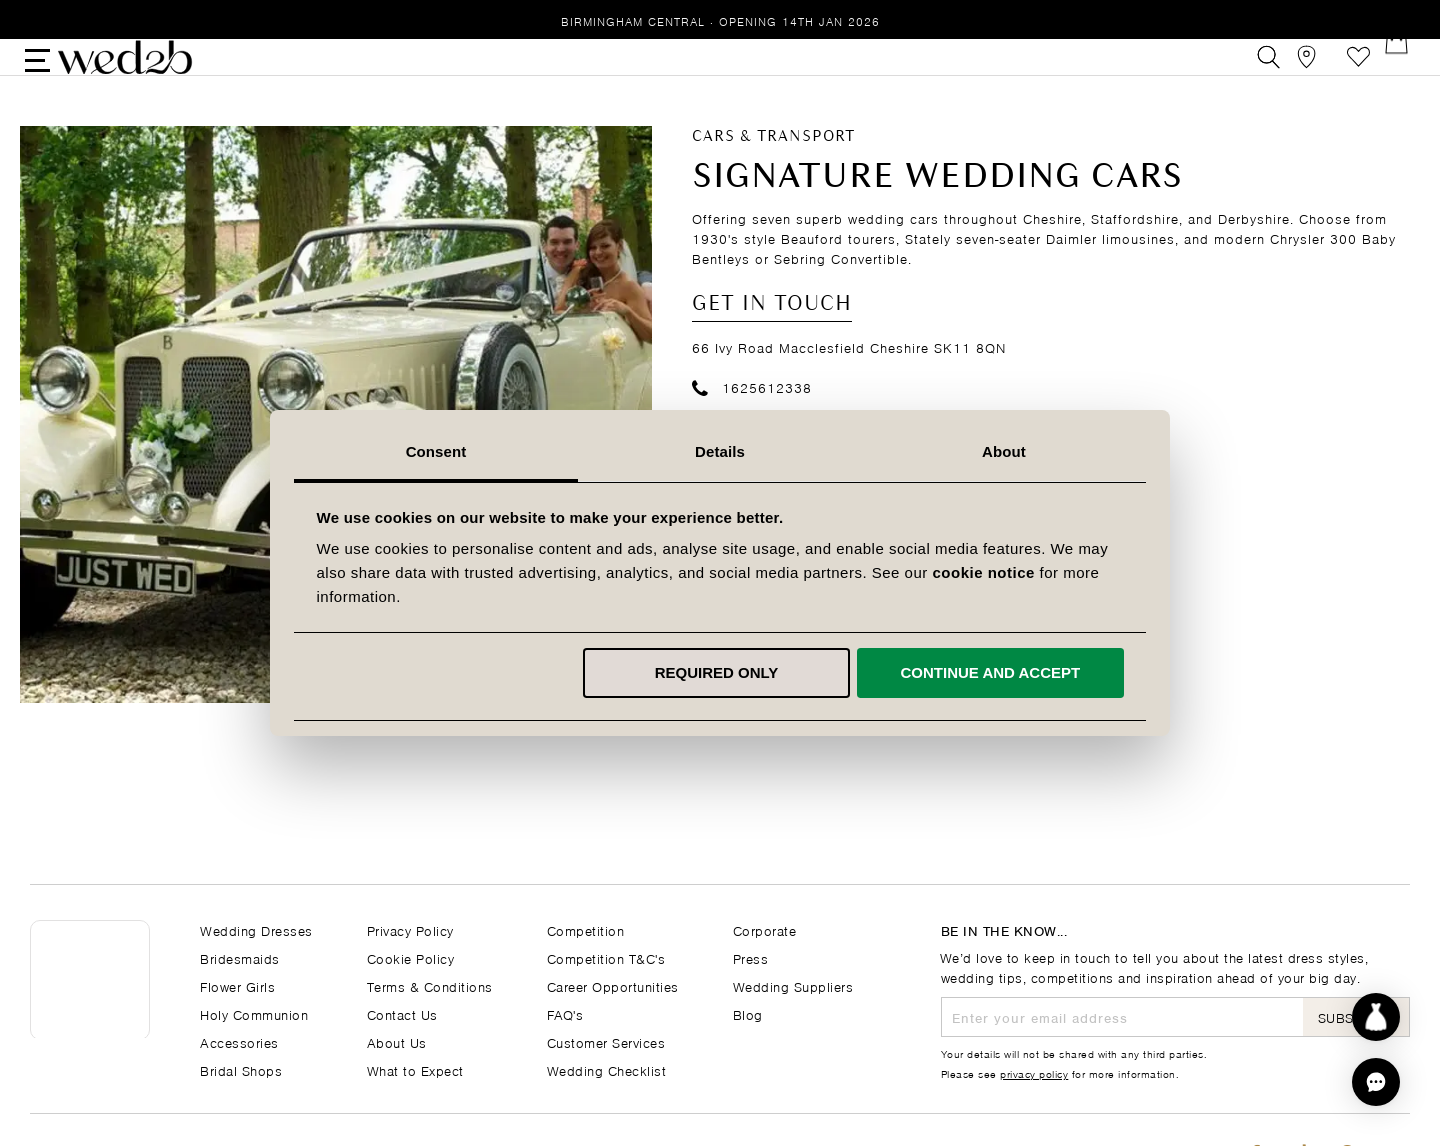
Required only (717, 672)
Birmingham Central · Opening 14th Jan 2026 (720, 20)
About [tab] (1004, 451)
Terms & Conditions (430, 985)
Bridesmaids (240, 957)
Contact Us (402, 1013)
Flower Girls (237, 985)
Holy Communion (254, 1013)
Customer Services (606, 1041)
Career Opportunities (613, 985)
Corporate (765, 929)
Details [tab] (720, 451)
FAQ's (565, 1013)
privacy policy (1034, 1073)
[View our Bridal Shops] (1308, 73)
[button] (1376, 1082)
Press (751, 957)
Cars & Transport (773, 170)
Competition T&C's (606, 957)
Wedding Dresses (256, 929)
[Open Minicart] (1398, 73)
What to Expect (415, 1069)
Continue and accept (990, 672)
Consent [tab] (436, 451)
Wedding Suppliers (793, 985)
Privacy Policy (410, 929)
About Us (397, 1041)
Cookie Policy (411, 957)
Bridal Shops (241, 1069)
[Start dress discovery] (1376, 1017)
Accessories (239, 1041)
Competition (586, 929)
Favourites (1353, 73)
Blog (748, 1013)
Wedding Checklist (607, 1069)
